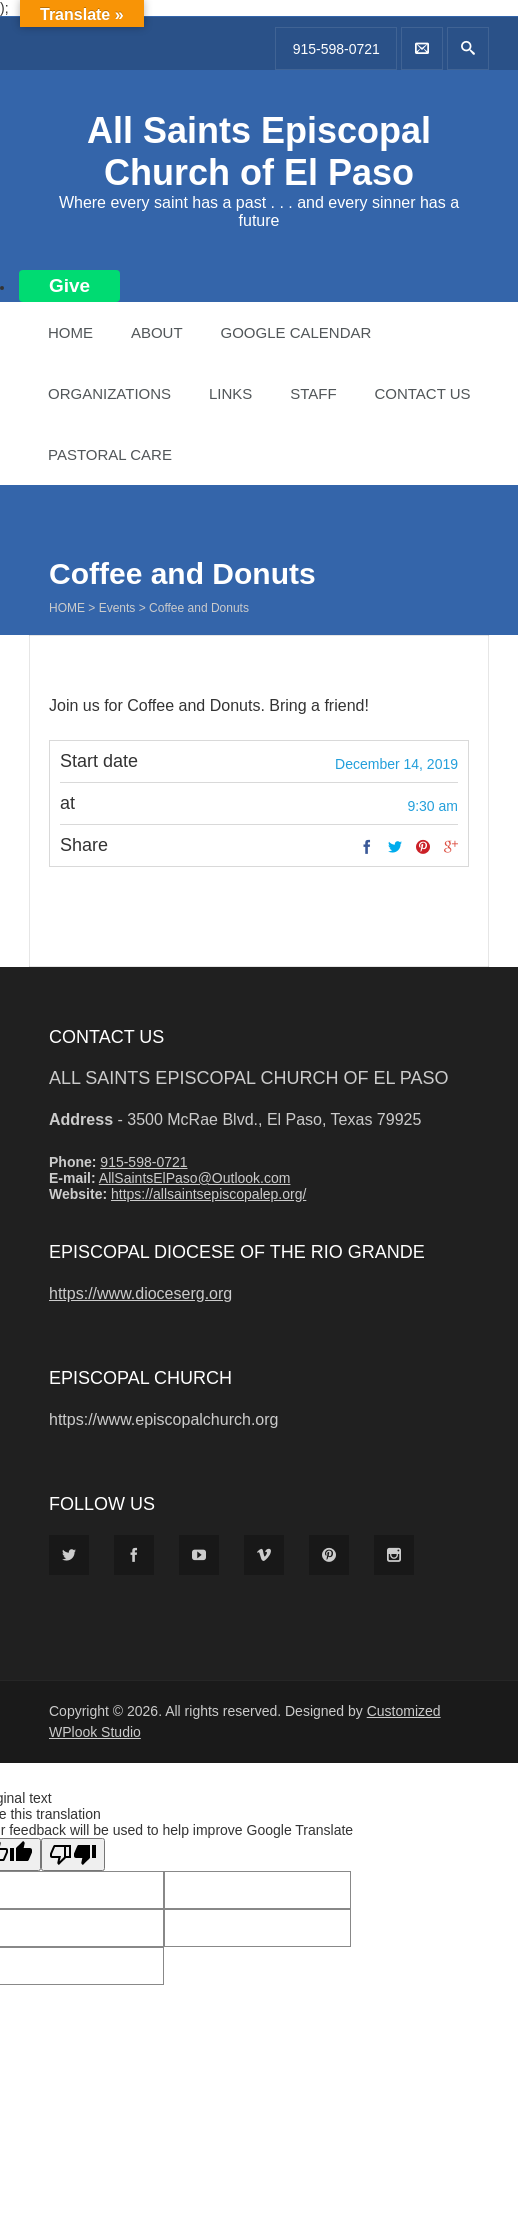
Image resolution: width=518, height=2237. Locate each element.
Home (70, 332)
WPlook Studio (95, 1732)
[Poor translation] (73, 1854)
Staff (313, 393)
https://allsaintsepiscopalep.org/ (208, 1194)
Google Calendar (295, 332)
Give (69, 285)
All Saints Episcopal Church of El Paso (259, 151)
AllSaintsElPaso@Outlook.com (195, 1178)
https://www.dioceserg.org (140, 1293)
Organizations (109, 393)
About (157, 332)
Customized (404, 1711)
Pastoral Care (110, 454)
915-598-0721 (336, 49)
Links (230, 393)
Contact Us (422, 393)
